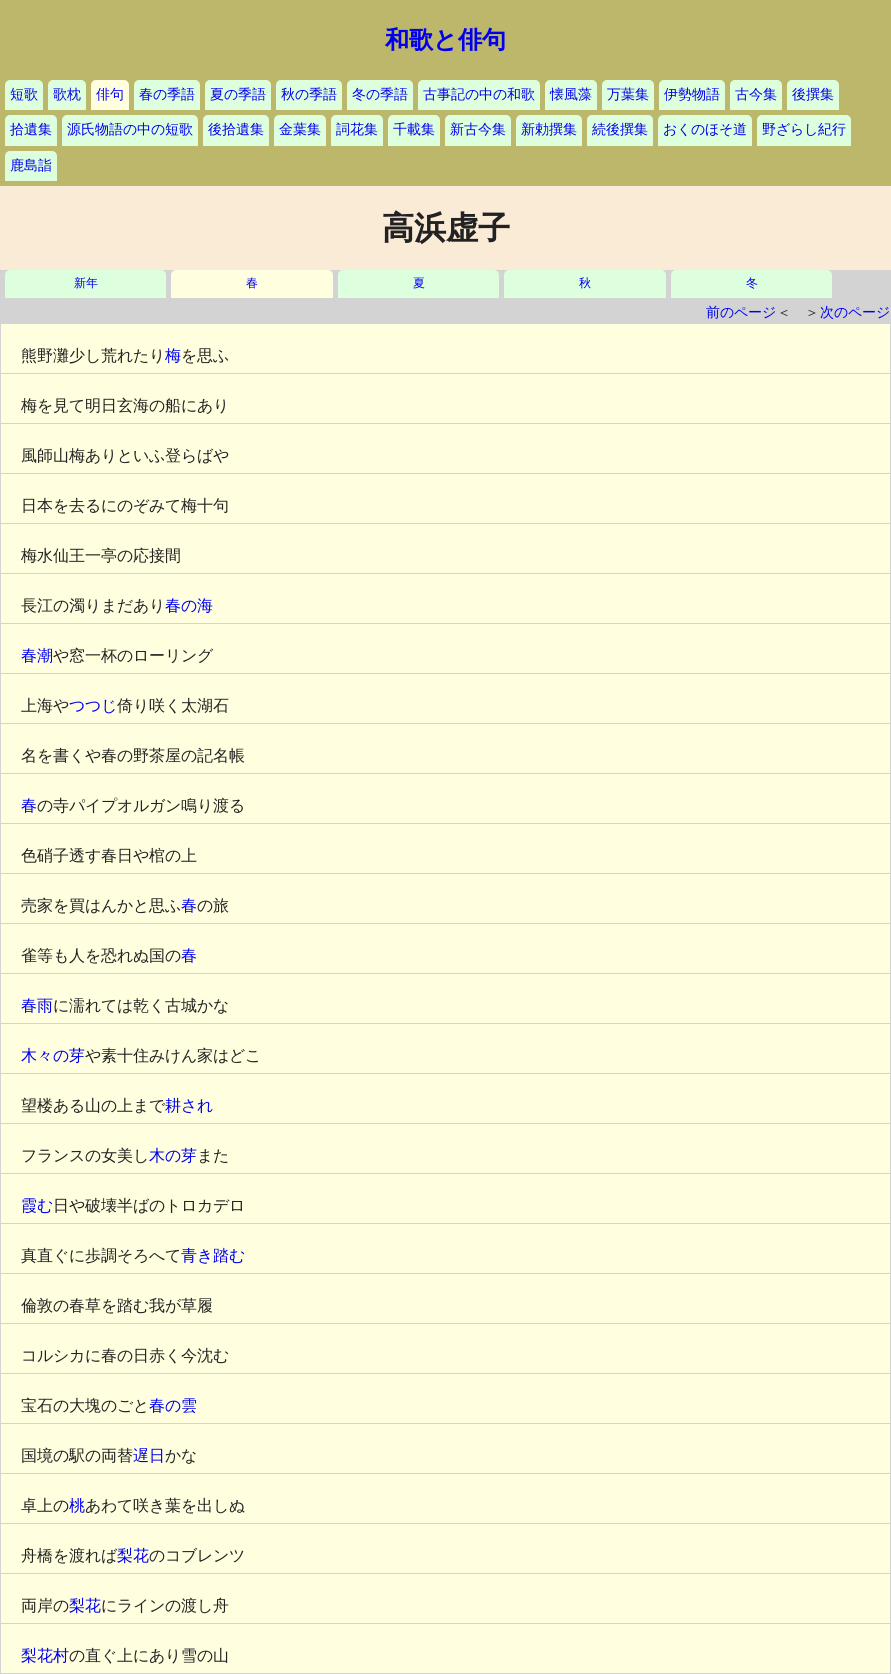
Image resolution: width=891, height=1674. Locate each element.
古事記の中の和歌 (479, 94)
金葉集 (300, 129)
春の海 (189, 605)
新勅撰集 (549, 129)
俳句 (110, 94)
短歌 (24, 94)
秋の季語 (309, 94)
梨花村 (45, 1655)
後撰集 (813, 94)
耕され (189, 1105)
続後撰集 (620, 129)
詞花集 (357, 129)
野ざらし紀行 (804, 129)
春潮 (37, 655)
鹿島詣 (31, 165)
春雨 (37, 1005)
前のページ (741, 312)
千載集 (414, 129)
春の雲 (173, 1405)
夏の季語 (238, 94)
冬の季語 (380, 94)
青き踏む (213, 1255)
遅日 (149, 1455)
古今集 (756, 94)
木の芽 (173, 1155)
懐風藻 (571, 94)
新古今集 (478, 129)
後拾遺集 (236, 129)
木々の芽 (53, 1055)
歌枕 (67, 94)
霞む (37, 1205)
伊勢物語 (692, 94)
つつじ (93, 705)
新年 (86, 283)
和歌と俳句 (445, 40)
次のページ (855, 312)
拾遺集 (31, 129)
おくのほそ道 (705, 129)
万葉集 (628, 94)
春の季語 (167, 94)
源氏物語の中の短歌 (130, 129)
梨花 (133, 1555)
